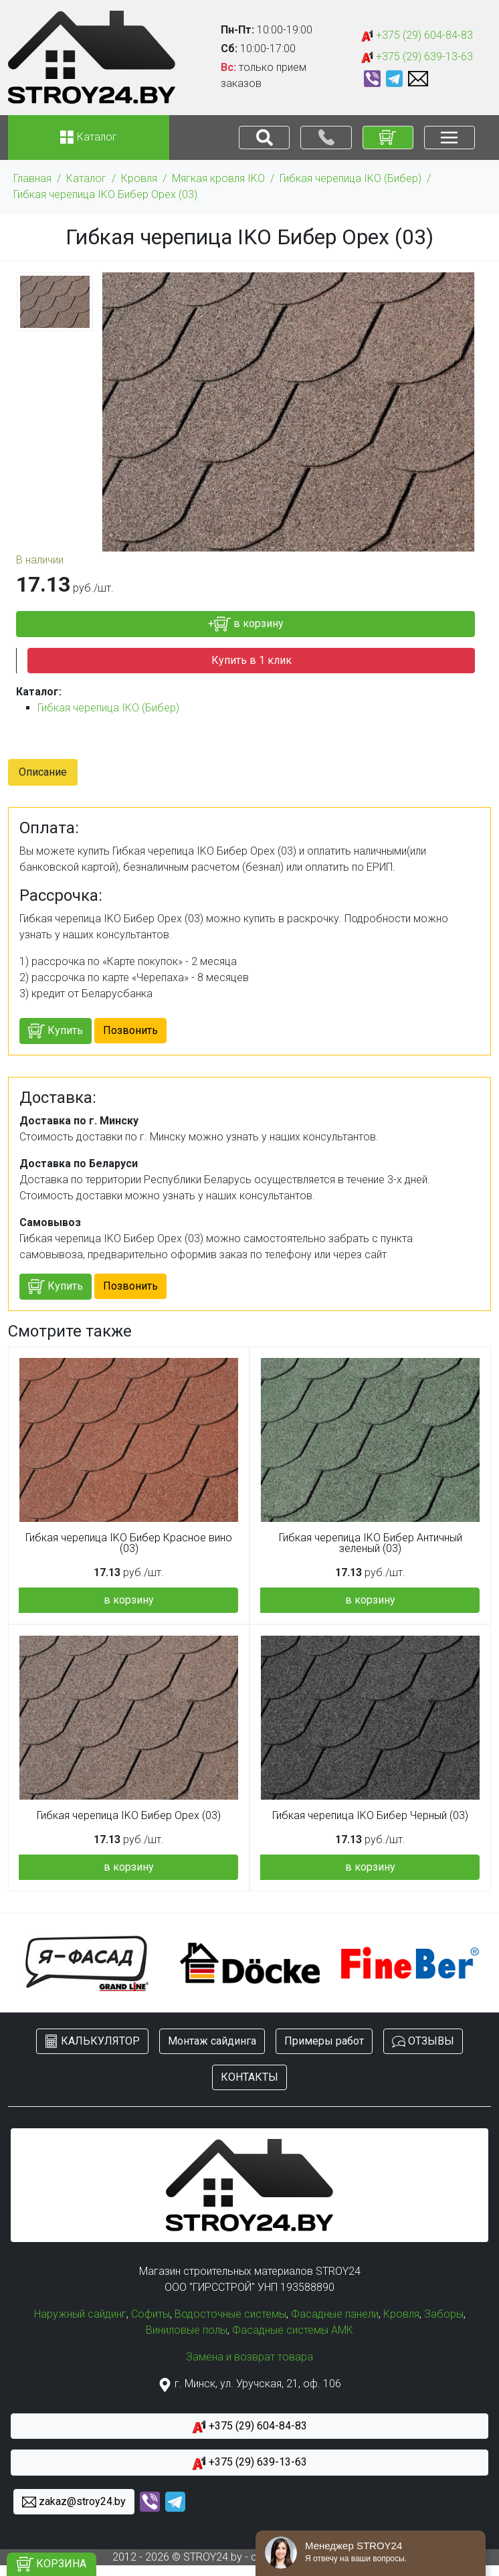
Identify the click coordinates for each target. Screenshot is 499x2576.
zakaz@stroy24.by (74, 2502)
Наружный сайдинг (80, 2314)
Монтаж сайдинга (212, 2041)
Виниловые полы (186, 2330)
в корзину (129, 1600)
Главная (32, 178)
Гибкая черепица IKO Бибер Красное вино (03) (128, 1543)
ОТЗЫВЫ (423, 2042)
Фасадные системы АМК (292, 2330)
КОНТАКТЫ (249, 2077)
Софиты (150, 2314)
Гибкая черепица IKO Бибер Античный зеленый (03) (370, 1543)
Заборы (444, 2314)
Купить (55, 1031)
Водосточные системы (230, 2314)
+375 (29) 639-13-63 (417, 57)
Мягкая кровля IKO (218, 178)
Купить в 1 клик (251, 660)
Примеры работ (324, 2041)
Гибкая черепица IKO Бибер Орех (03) (105, 194)
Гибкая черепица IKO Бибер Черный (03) (370, 1815)
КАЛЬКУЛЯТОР (92, 2042)
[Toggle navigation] (264, 137)
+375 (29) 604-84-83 (417, 36)
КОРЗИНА (51, 2564)
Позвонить (130, 1030)
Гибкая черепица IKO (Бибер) (350, 178)
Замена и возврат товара (249, 2356)
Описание (43, 772)
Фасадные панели (335, 2314)
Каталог (86, 178)
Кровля (139, 178)
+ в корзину (246, 624)
